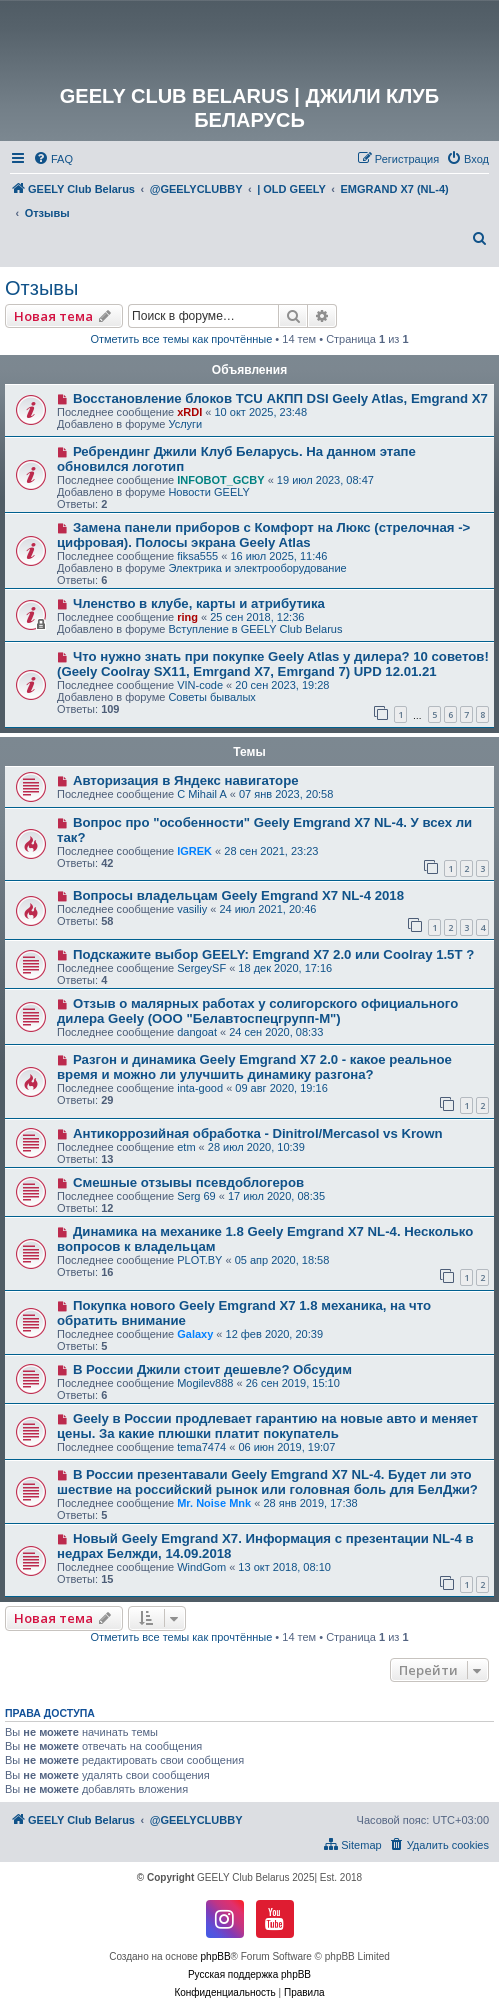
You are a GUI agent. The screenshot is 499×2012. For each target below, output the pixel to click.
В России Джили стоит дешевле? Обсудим (212, 1369)
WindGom (201, 1567)
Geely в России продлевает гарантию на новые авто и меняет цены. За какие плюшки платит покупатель (267, 1426)
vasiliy (192, 909)
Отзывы (41, 288)
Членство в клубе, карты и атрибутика (199, 603)
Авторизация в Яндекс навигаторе (186, 780)
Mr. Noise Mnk (214, 1503)
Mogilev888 (205, 1383)
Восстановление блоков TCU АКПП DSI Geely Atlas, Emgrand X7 (280, 398)
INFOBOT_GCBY (220, 480)
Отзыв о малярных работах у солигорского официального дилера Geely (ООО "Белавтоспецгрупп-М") (257, 1011)
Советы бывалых (211, 697)
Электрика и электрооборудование (257, 568)
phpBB (216, 1956)
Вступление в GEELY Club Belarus (255, 629)
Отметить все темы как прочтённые (181, 339)
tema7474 (201, 1447)
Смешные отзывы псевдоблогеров (188, 1182)
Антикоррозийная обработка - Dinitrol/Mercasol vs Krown (258, 1133)
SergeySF (201, 968)
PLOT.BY (199, 1260)
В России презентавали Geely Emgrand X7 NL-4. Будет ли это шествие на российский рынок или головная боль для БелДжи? (267, 1482)
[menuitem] (53, 159)
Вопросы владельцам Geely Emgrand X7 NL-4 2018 (238, 895)
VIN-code (200, 685)
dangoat (197, 1032)
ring (187, 617)
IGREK (194, 851)
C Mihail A (202, 794)
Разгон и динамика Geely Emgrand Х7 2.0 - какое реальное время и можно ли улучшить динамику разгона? (254, 1067)
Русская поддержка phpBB (249, 1974)
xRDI (189, 412)
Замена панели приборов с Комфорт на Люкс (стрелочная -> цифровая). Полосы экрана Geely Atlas (263, 535)
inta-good (200, 1088)
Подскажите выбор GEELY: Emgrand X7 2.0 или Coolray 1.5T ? (273, 954)
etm (186, 1147)
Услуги (185, 424)
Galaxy (195, 1334)
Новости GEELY (209, 492)
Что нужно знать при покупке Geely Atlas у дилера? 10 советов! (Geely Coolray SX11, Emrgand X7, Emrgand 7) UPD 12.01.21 (273, 664)
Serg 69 (196, 1196)
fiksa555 (197, 556)
